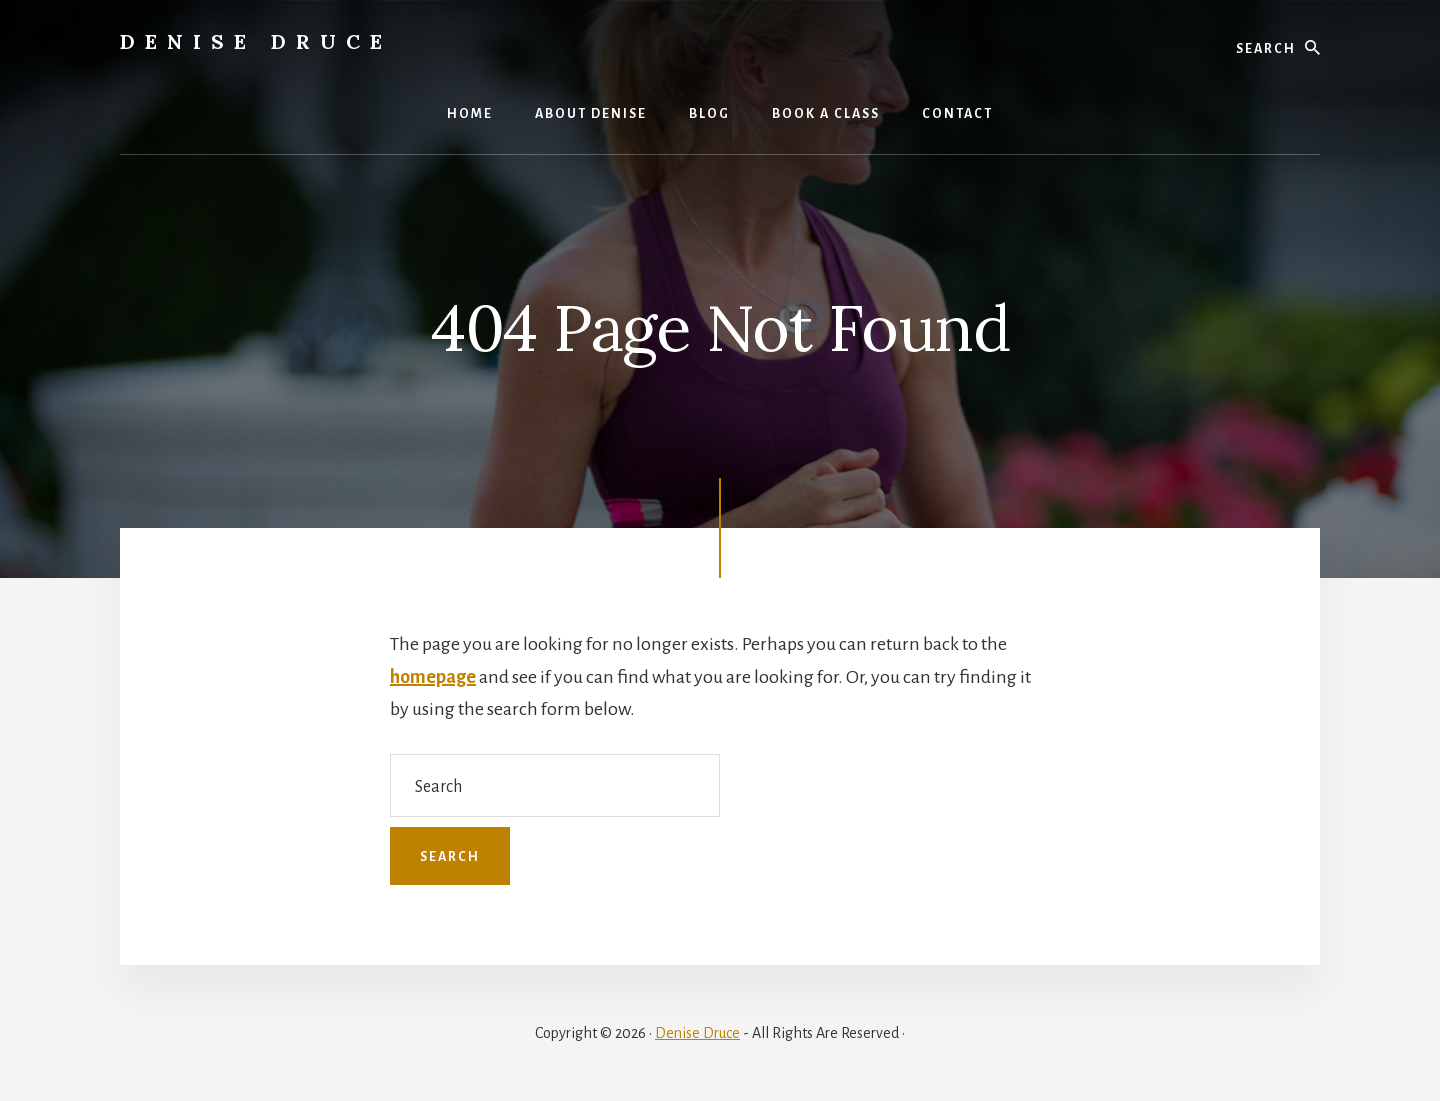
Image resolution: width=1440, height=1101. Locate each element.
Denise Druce (256, 41)
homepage (433, 677)
